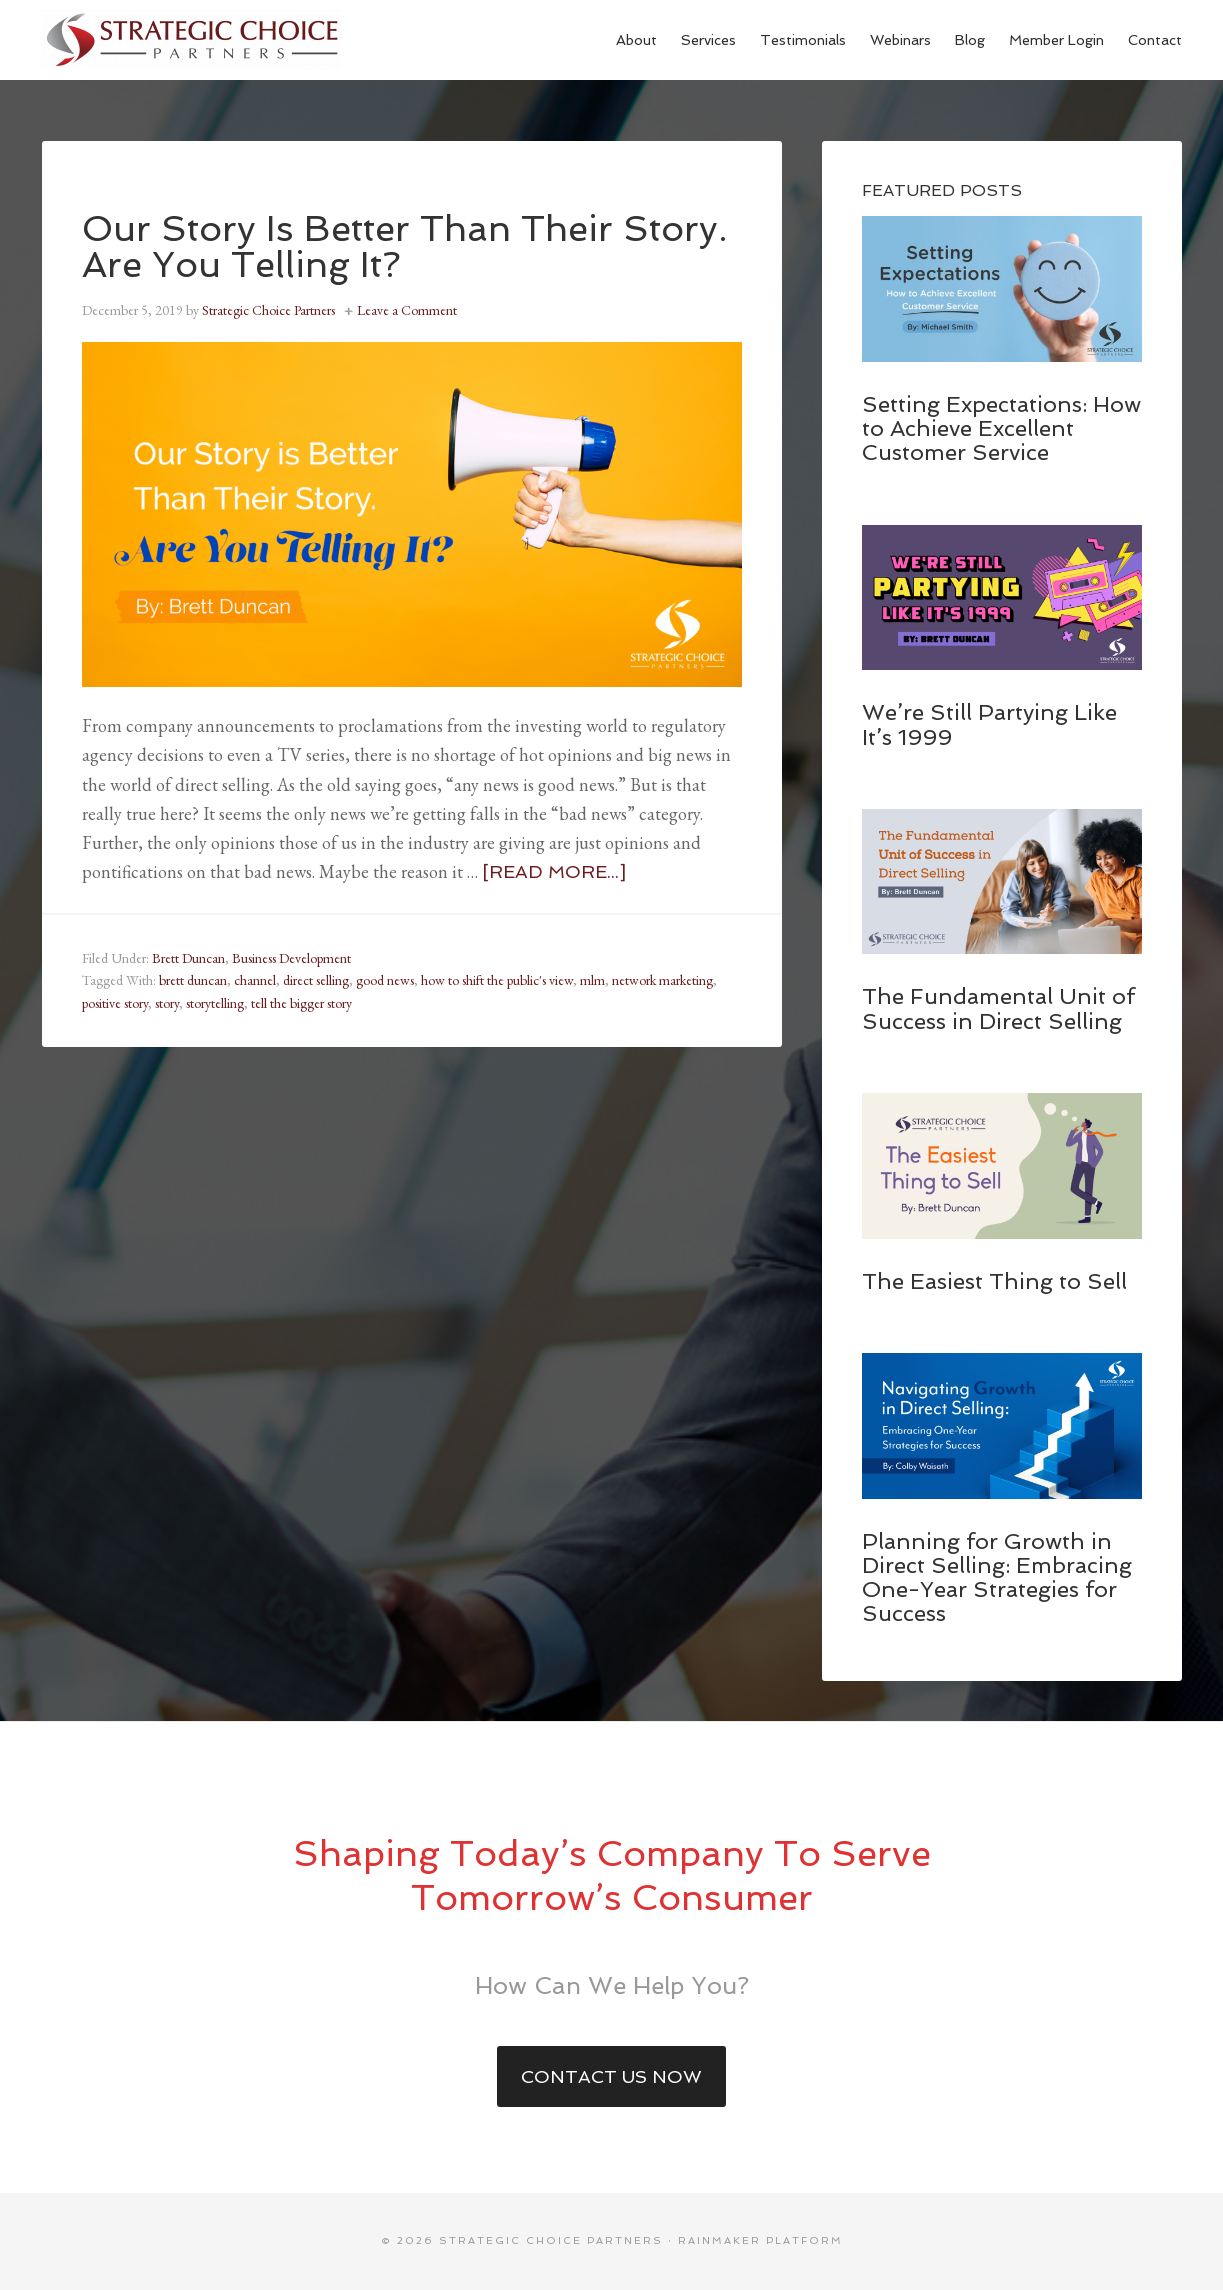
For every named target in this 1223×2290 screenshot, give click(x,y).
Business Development (291, 958)
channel (255, 980)
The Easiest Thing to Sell (994, 1281)
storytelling (215, 1003)
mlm (592, 980)
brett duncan (193, 980)
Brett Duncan (188, 958)
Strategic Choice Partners (192, 40)
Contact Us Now (611, 2076)
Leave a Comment (407, 310)
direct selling (316, 980)
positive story (115, 1003)
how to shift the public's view (497, 980)
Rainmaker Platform (760, 2240)
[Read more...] (554, 871)
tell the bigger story (301, 1003)
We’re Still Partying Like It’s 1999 (989, 724)
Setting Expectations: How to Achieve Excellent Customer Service (1001, 428)
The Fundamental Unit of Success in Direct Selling (998, 1008)
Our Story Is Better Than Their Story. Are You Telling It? (404, 246)
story (167, 1003)
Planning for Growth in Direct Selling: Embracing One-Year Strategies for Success (997, 1577)
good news (385, 980)
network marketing (662, 980)
